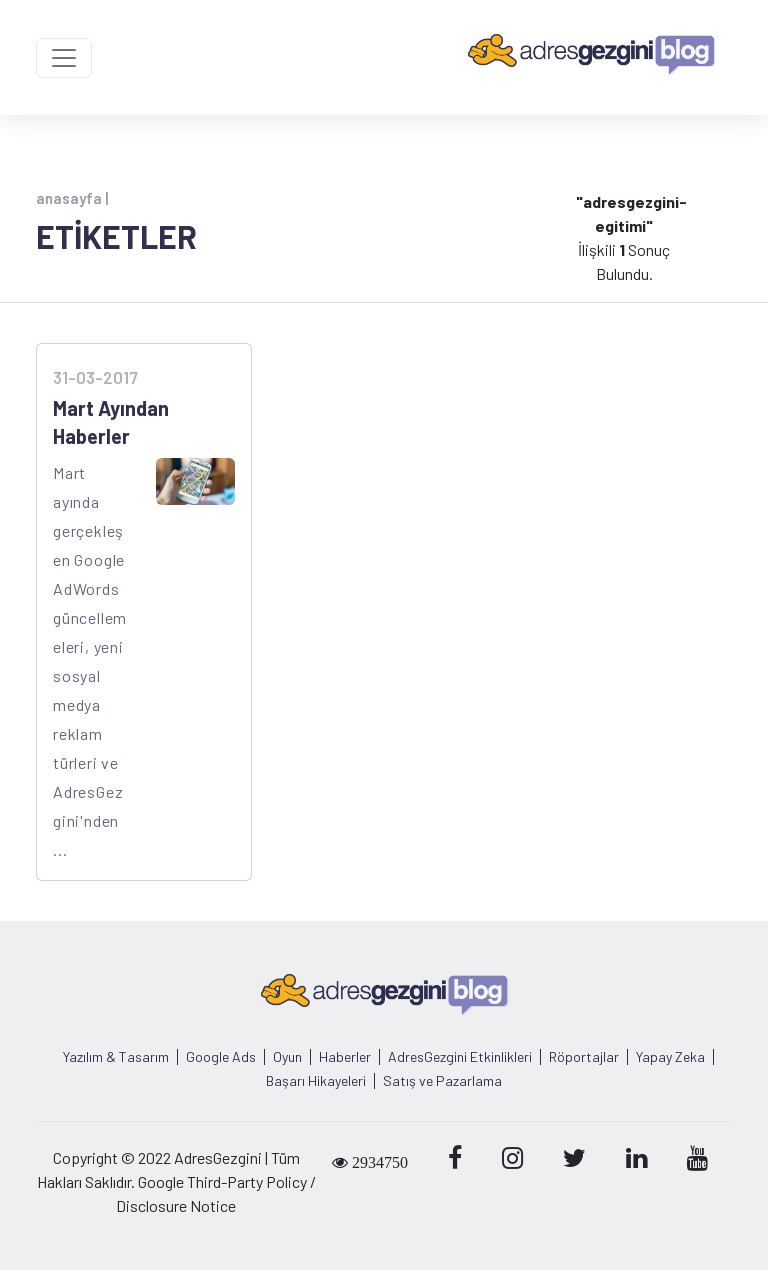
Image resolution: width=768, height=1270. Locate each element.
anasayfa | (72, 198)
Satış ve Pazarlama (442, 1081)
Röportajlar (584, 1057)
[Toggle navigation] (64, 58)
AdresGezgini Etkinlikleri (460, 1057)
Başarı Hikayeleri (316, 1081)
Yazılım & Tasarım (116, 1057)
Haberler (345, 1057)
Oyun (287, 1057)
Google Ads (221, 1057)
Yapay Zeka (670, 1057)
